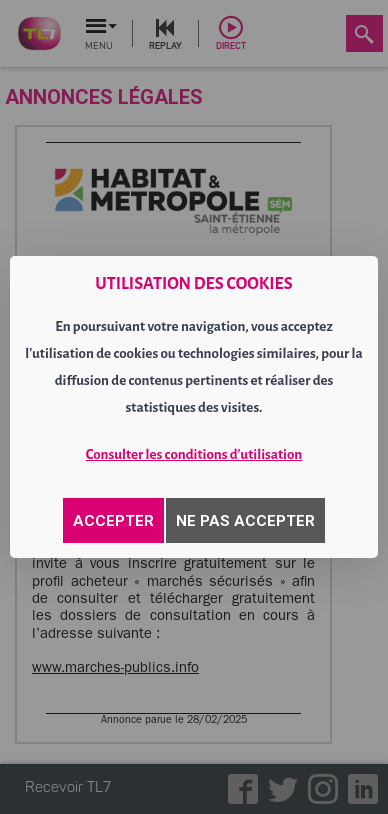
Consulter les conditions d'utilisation (194, 454)
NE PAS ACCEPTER (245, 521)
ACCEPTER (113, 521)
